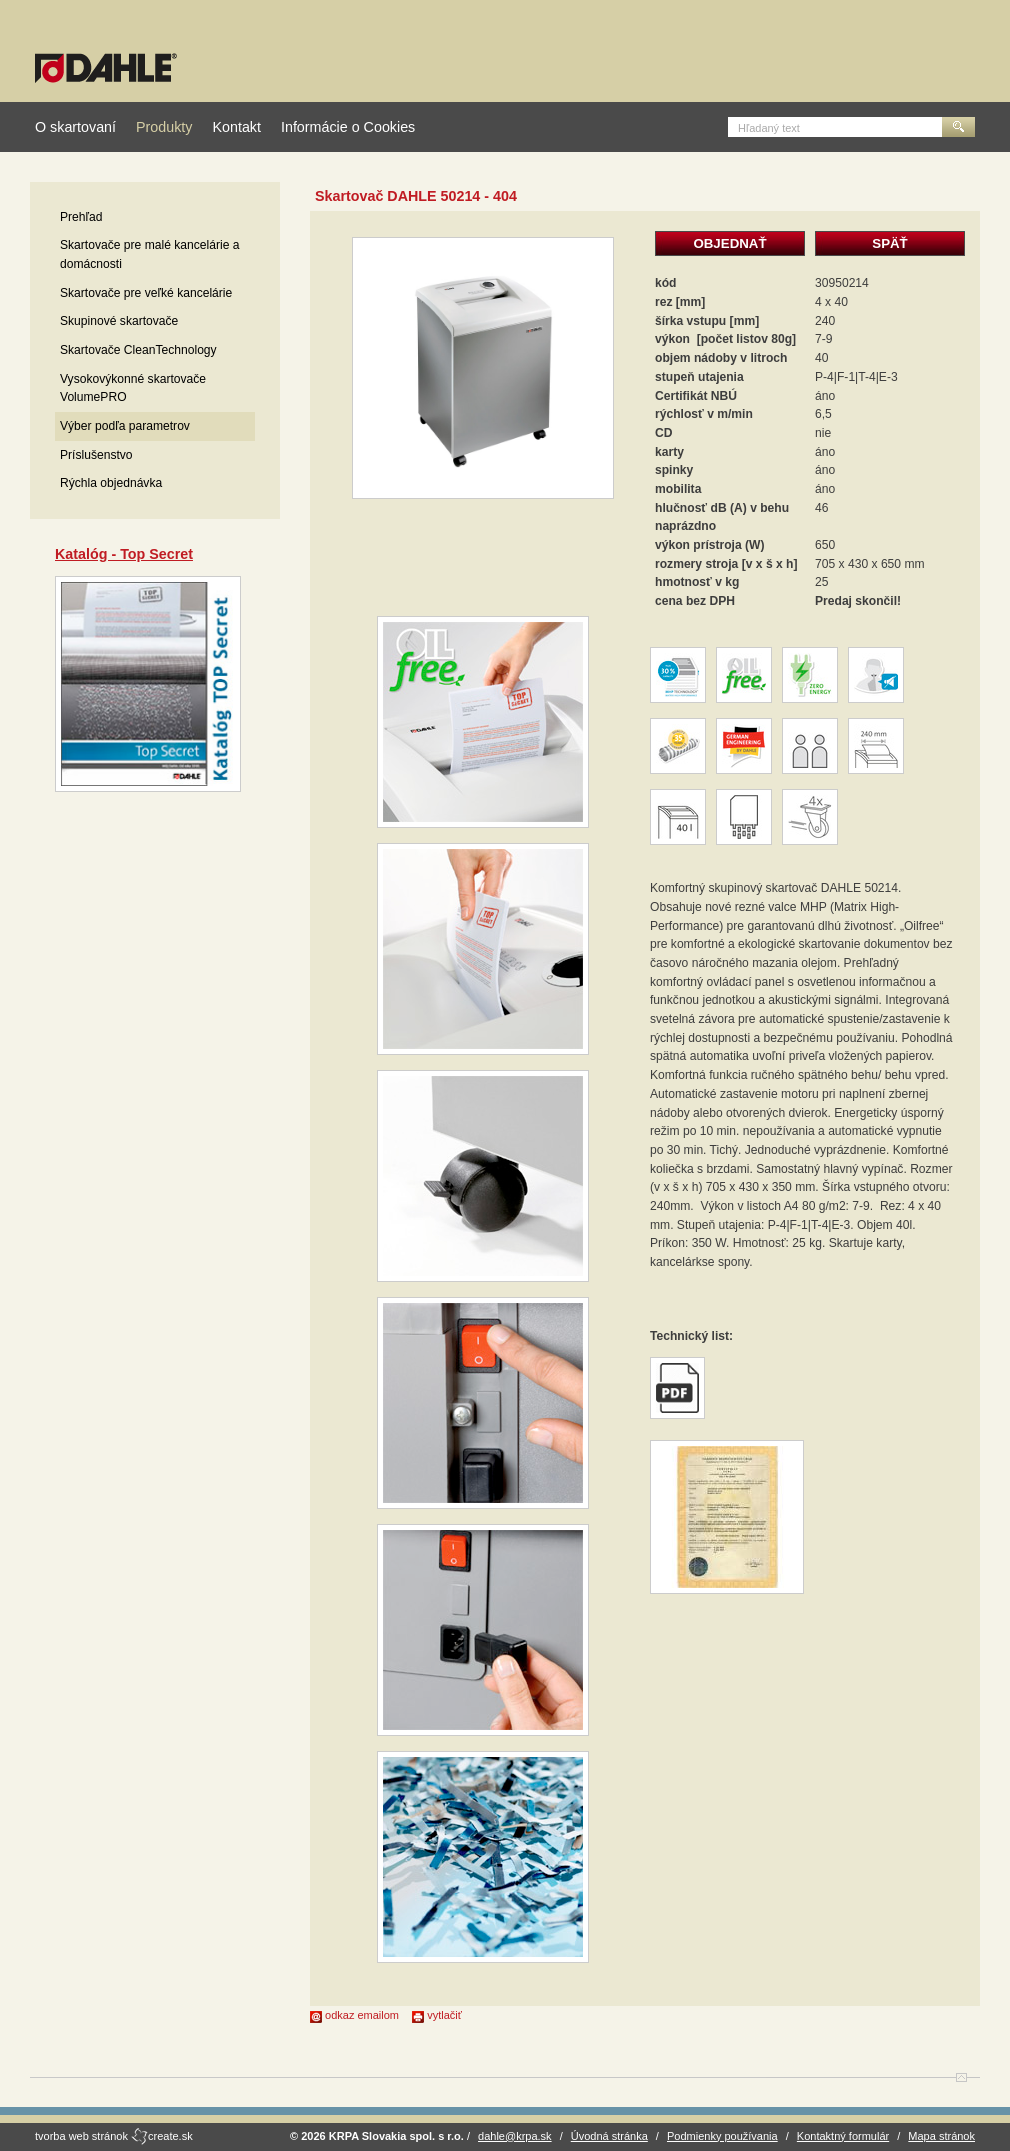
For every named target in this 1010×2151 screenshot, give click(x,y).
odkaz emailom (354, 2015)
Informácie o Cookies (348, 127)
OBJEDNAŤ (729, 243)
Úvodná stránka (609, 2136)
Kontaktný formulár (843, 2136)
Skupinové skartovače (119, 321)
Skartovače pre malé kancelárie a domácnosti (149, 254)
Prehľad (81, 217)
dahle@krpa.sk (515, 2136)
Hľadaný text (769, 128)
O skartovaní (75, 127)
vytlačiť (437, 2015)
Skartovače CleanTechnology (138, 350)
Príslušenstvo (96, 455)
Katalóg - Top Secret (124, 554)
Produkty (164, 127)
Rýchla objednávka (111, 483)
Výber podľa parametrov (125, 426)
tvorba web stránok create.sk (114, 2136)
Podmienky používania (722, 2136)
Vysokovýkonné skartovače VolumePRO (133, 388)
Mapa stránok (941, 2136)
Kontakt (236, 127)
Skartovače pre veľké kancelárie (146, 293)
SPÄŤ (889, 243)
